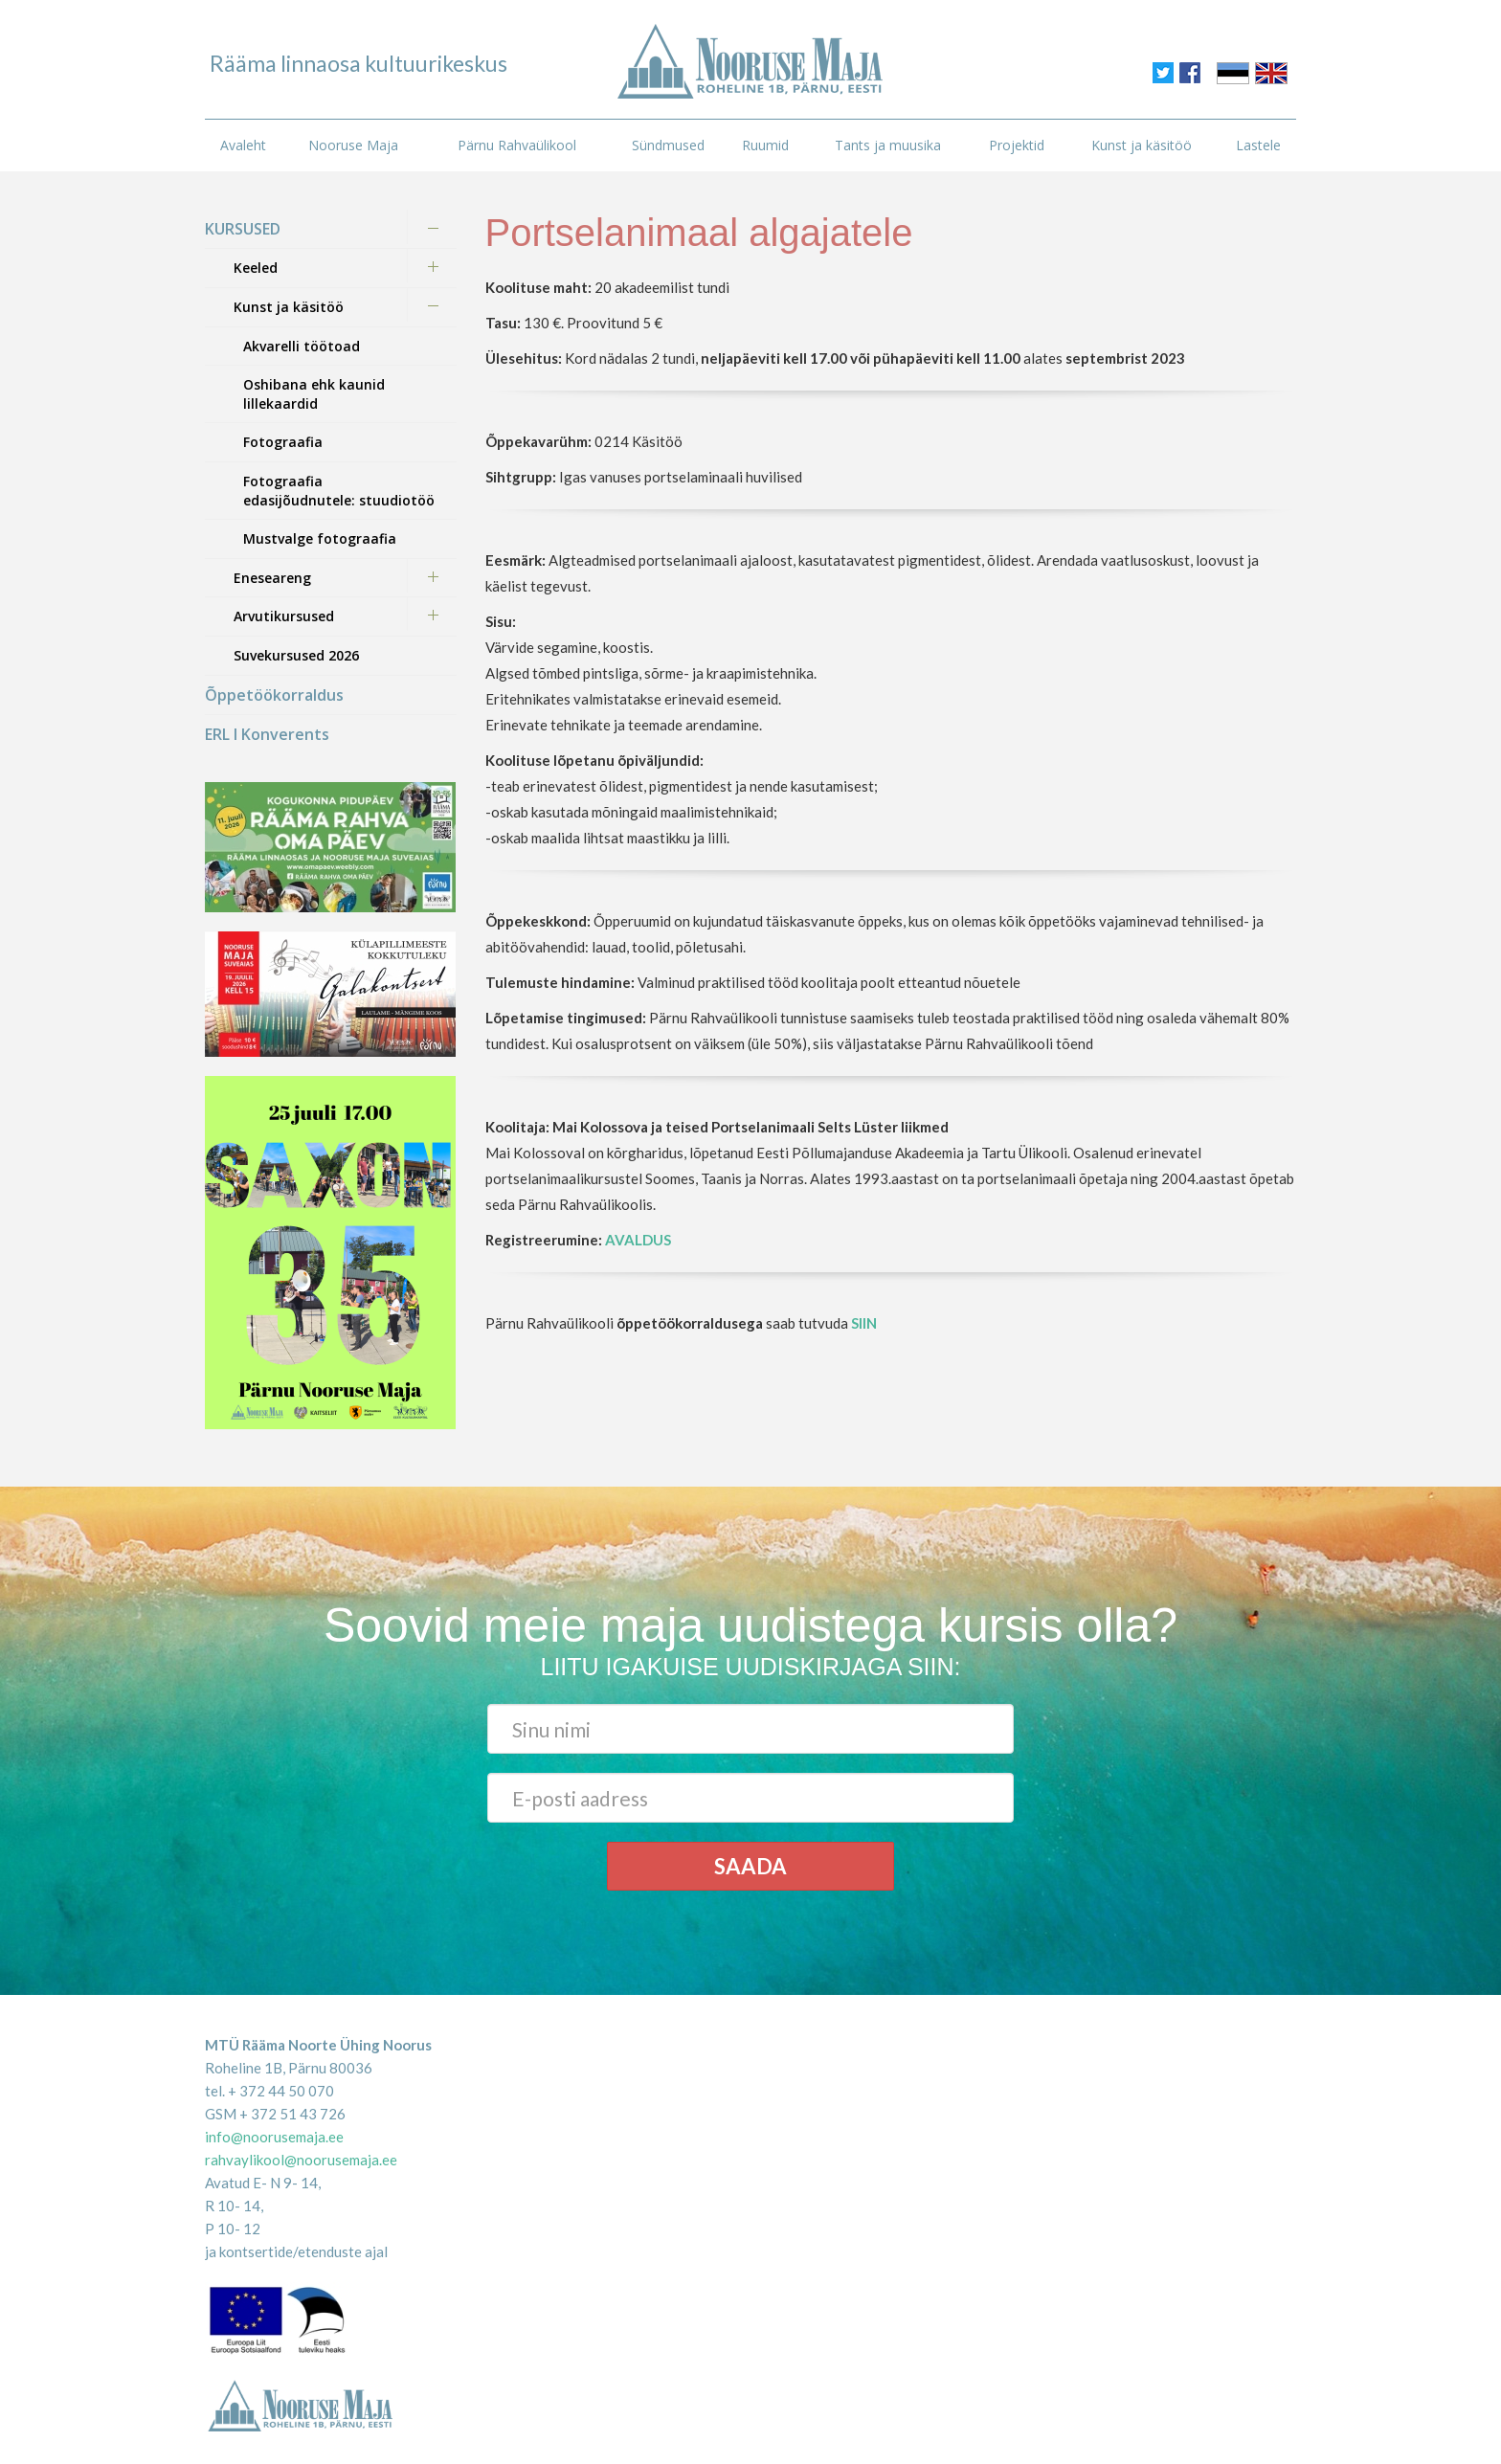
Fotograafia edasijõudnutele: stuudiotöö (339, 490)
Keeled (256, 267)
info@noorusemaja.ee (274, 2136)
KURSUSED (242, 228)
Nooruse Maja (353, 145)
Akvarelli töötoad (301, 346)
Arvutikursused (284, 616)
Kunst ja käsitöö (1141, 145)
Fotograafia (283, 442)
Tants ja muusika (888, 145)
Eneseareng (272, 578)
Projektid (1016, 145)
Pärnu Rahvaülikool (517, 145)
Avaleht (243, 145)
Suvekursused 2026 (296, 655)
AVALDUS (638, 1239)
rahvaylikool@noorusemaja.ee (301, 2159)
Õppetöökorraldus (274, 695)
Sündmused (668, 145)
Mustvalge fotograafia (319, 538)
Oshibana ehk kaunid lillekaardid (314, 394)
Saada (750, 1866)
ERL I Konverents (267, 734)
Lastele (1258, 145)
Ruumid (765, 145)
